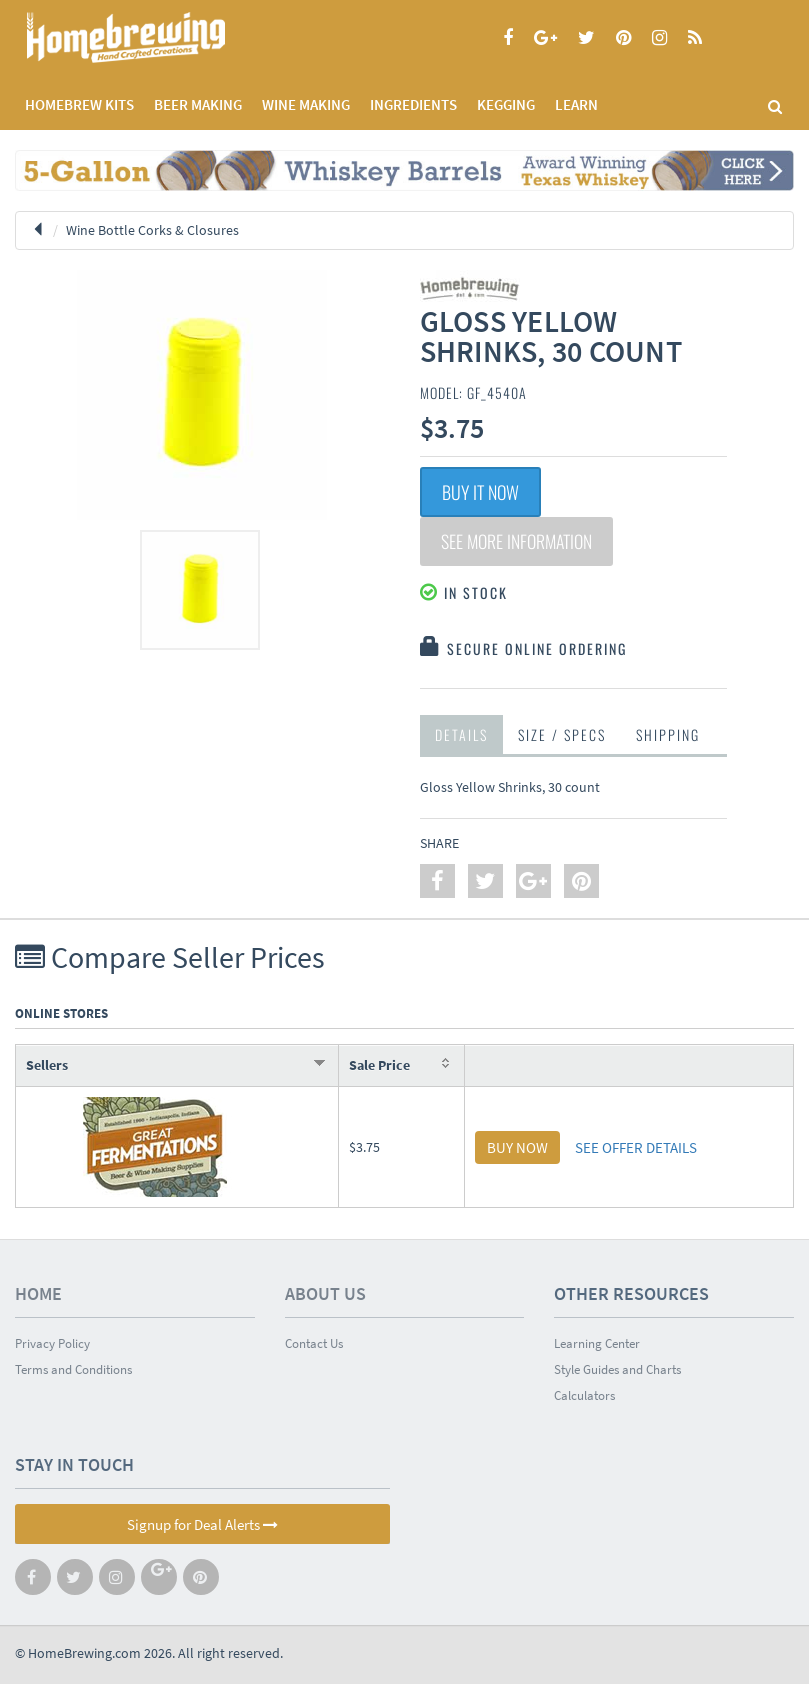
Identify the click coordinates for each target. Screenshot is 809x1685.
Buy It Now (480, 492)
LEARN (576, 104)
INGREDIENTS (413, 104)
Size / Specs (562, 735)
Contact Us (314, 1344)
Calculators (584, 1396)
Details (461, 735)
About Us (325, 1294)
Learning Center (597, 1344)
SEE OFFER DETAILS (636, 1148)
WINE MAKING (306, 104)
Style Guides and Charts (617, 1370)
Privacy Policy (52, 1344)
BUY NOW (517, 1148)
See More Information (519, 542)
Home (38, 1294)
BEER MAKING (198, 104)
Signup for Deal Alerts (202, 1525)
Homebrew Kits (79, 104)
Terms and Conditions (73, 1370)
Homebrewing (155, 37)
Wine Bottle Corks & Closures (152, 230)
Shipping (668, 735)
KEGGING (506, 104)
